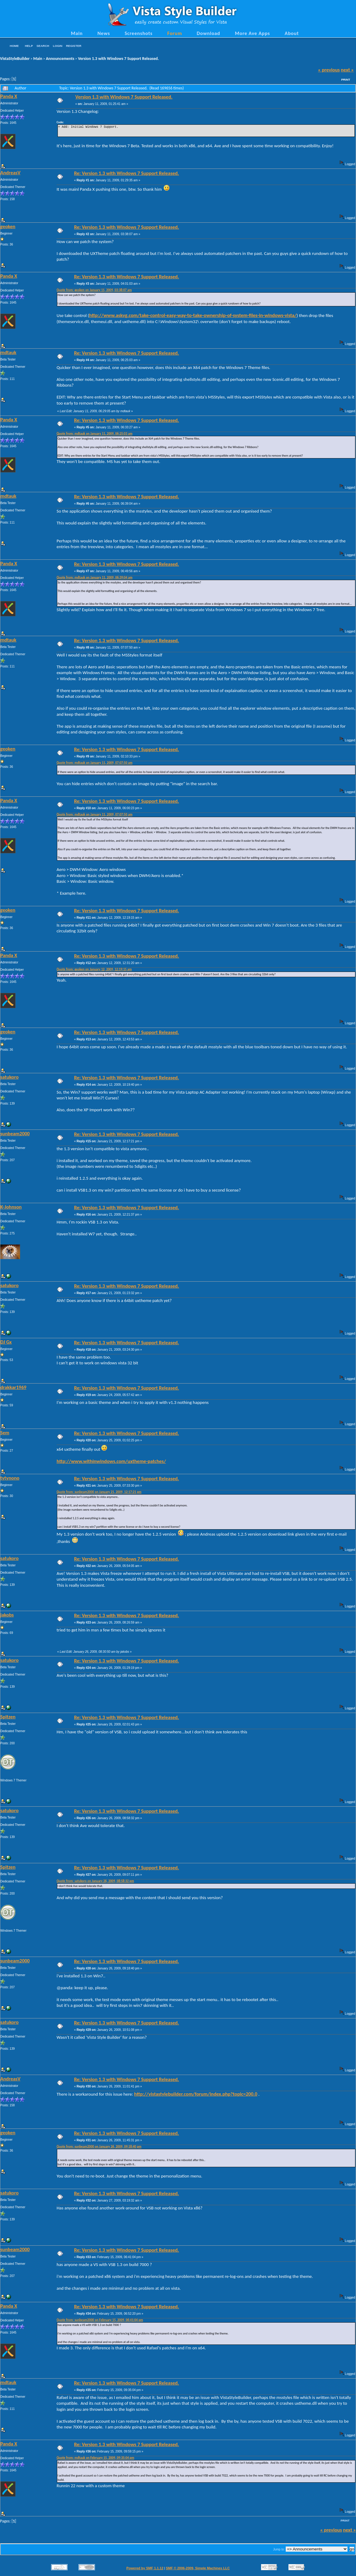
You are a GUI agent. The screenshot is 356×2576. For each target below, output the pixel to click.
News (103, 33)
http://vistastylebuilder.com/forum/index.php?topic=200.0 (195, 2094)
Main (77, 33)
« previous (329, 70)
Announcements (60, 58)
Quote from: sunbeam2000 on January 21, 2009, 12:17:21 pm (99, 1492)
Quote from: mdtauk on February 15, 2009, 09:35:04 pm (95, 2458)
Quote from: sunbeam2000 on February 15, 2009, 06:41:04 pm (100, 2320)
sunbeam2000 (15, 1133)
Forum (174, 33)
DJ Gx (6, 1342)
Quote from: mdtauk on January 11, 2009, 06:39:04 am (94, 578)
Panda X (8, 96)
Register (73, 45)
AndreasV (10, 172)
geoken (7, 226)
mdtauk (8, 352)
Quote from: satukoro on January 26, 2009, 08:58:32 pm (95, 1881)
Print (345, 79)
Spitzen (8, 1717)
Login (57, 45)
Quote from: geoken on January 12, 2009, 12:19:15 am (94, 969)
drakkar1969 (13, 1387)
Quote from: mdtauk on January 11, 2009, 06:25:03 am (94, 434)
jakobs (7, 1615)
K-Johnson (11, 1207)
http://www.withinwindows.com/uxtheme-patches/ (111, 1461)
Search (43, 45)
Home (14, 45)
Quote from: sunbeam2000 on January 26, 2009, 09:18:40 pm (99, 2147)
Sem (4, 1432)
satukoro (9, 1077)
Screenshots (139, 33)
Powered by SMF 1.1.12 (144, 2568)
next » (347, 70)
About (292, 33)
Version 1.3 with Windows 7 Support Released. (118, 58)
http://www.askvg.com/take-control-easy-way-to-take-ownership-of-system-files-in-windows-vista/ (193, 315)
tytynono (9, 1478)
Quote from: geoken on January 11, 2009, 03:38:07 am (94, 290)
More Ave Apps (252, 33)
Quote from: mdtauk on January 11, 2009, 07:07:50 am (94, 763)
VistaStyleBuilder (15, 58)
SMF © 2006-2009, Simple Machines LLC (198, 2568)
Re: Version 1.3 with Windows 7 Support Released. (126, 173)
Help (29, 45)
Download (208, 33)
